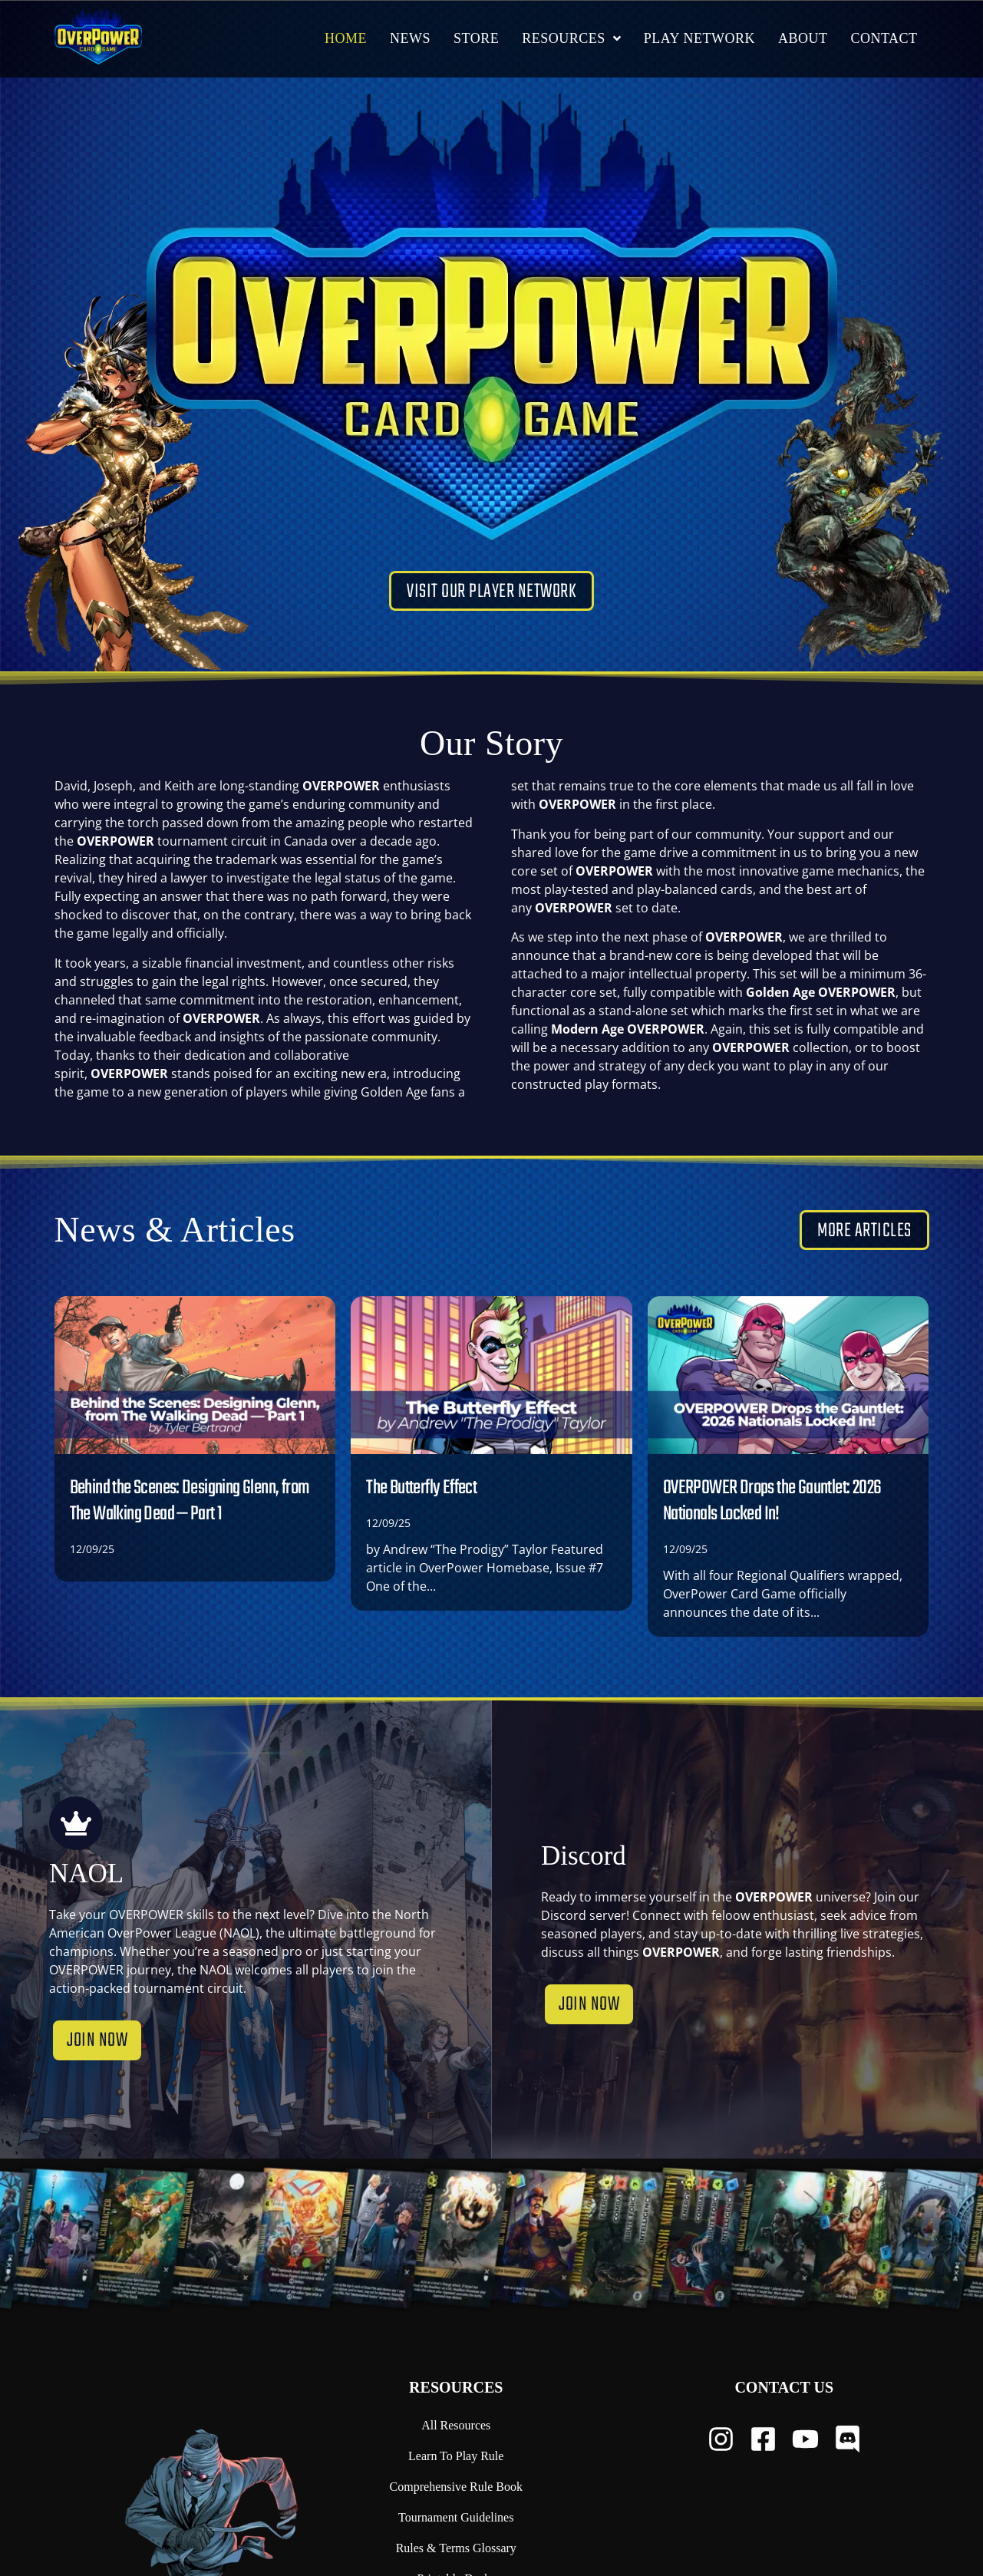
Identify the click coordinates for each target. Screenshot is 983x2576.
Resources (456, 2387)
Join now (97, 2053)
